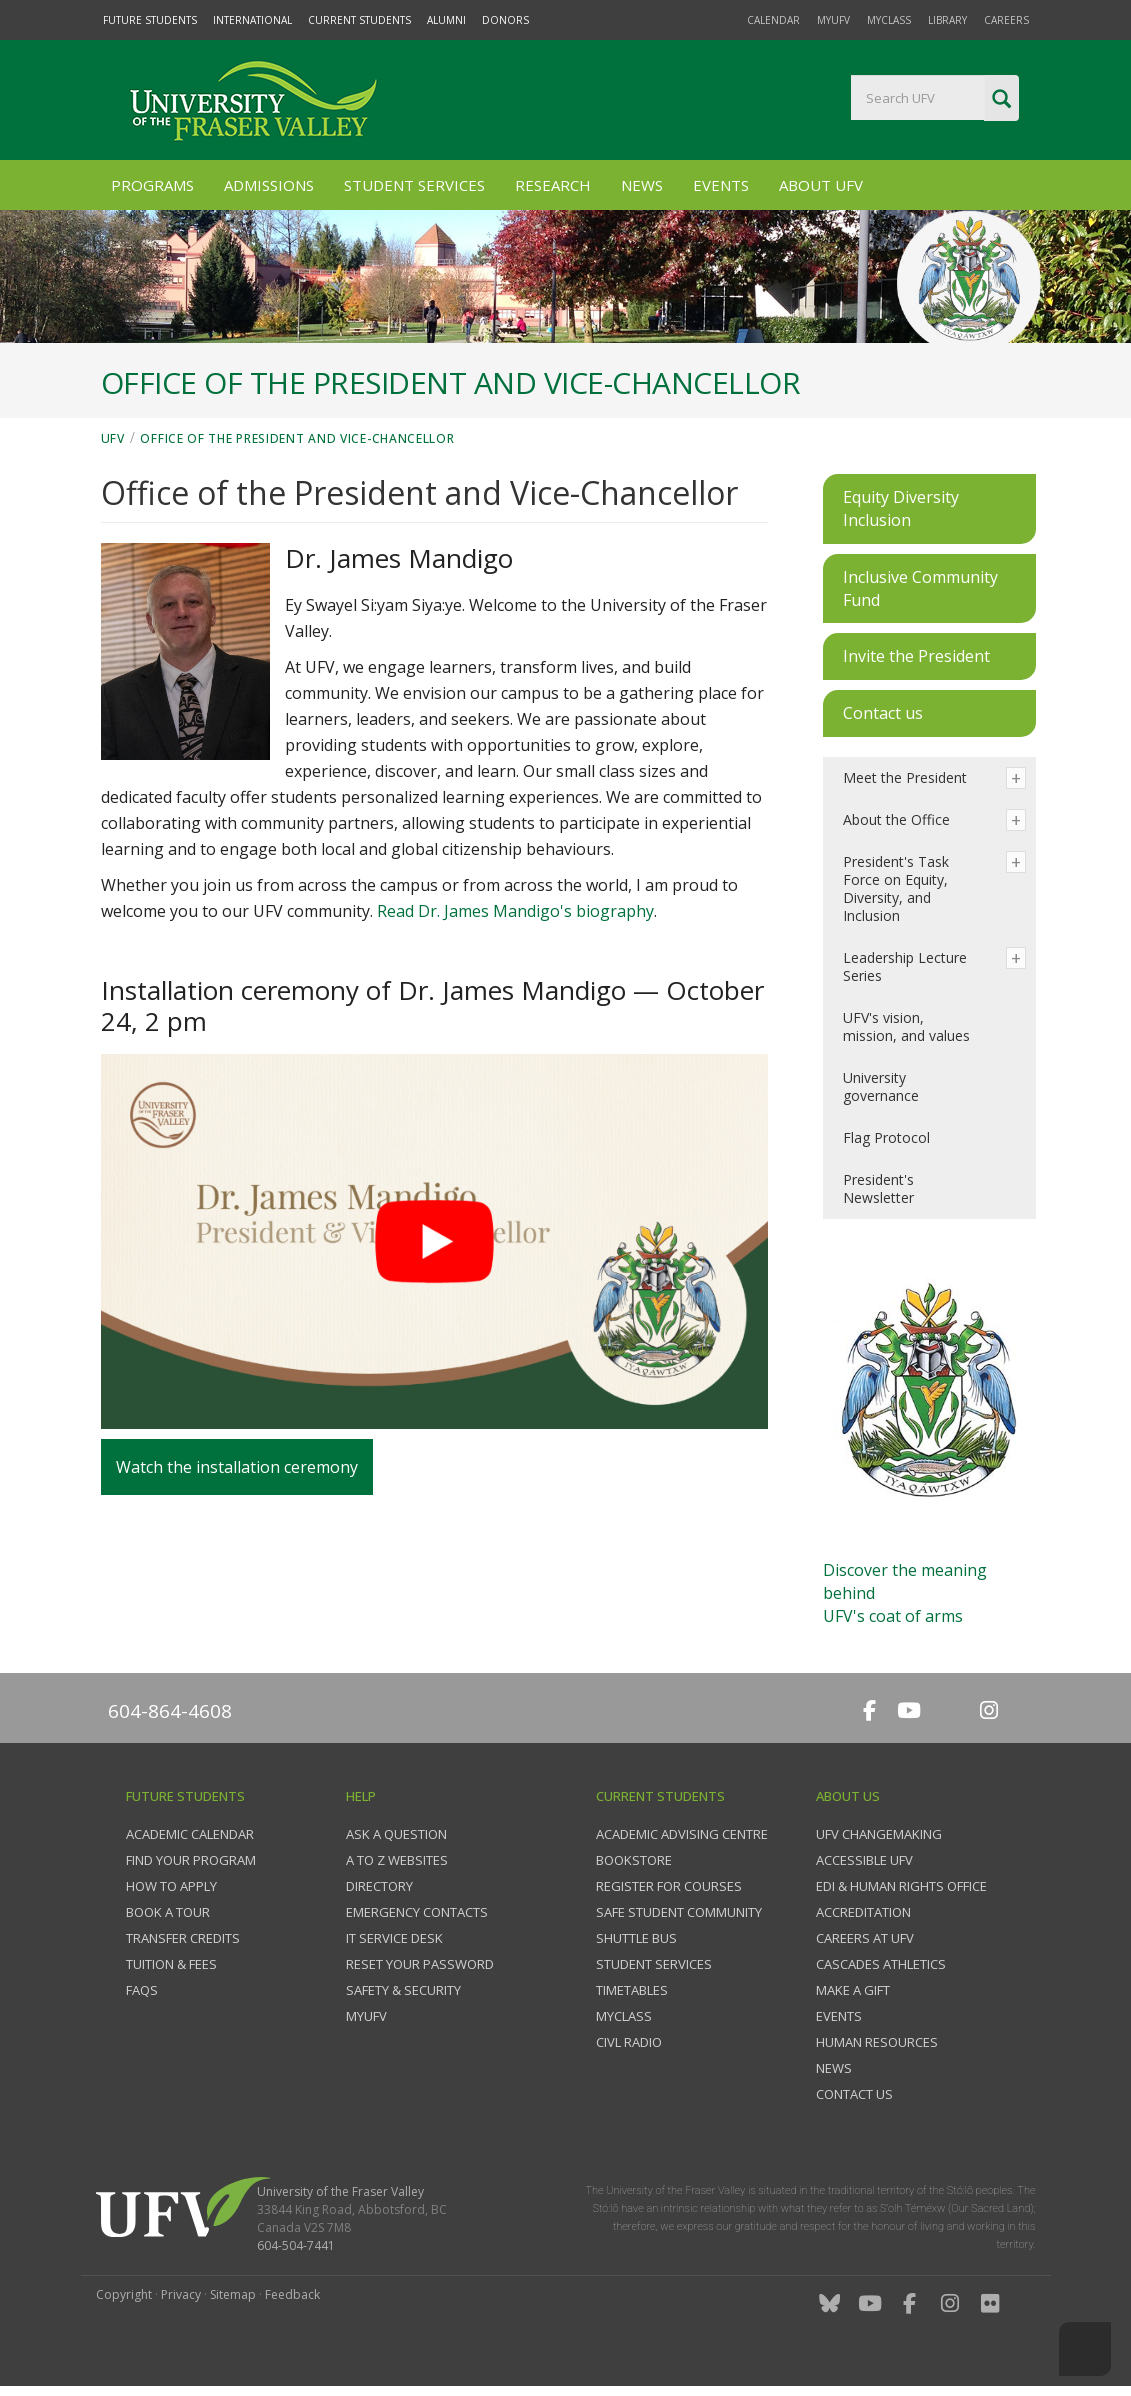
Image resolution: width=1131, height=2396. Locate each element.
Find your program (191, 1860)
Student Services (414, 185)
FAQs (142, 1990)
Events (721, 185)
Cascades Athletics (881, 1964)
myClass (889, 20)
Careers (1006, 20)
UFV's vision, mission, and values (906, 1026)
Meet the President (905, 777)
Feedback (292, 2294)
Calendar (773, 20)
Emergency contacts (417, 1912)
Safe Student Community (679, 1912)
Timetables (632, 1990)
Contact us (854, 2094)
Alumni (446, 20)
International (252, 20)
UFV (113, 438)
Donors (505, 20)
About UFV (821, 185)
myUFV (833, 20)
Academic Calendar (190, 1834)
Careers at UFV (865, 1938)
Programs (152, 185)
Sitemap (233, 2294)
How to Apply (171, 1886)
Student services (654, 1964)
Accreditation (863, 1912)
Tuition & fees (171, 1964)
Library (947, 20)
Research (553, 185)
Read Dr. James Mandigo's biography (515, 911)
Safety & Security (403, 1990)
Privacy (181, 2294)
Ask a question (396, 1834)
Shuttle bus (636, 1938)
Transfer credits (183, 1938)
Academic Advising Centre (682, 1834)
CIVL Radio (629, 2042)
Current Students (359, 20)
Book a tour (168, 1912)
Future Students (150, 20)
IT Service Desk (394, 1938)
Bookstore (634, 1860)
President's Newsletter (878, 1188)
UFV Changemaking (879, 1834)
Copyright (124, 2294)
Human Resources (877, 2042)
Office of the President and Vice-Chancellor (297, 438)
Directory (379, 1886)
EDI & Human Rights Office (901, 1886)
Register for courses (669, 1886)
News (642, 185)
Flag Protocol (886, 1137)
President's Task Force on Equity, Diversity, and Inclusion (896, 888)
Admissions (269, 185)
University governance (881, 1086)
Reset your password (420, 1964)
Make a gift (853, 1990)
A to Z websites (397, 1860)
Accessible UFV (864, 1860)
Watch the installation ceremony (237, 1467)
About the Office (896, 819)
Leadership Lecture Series (905, 966)
